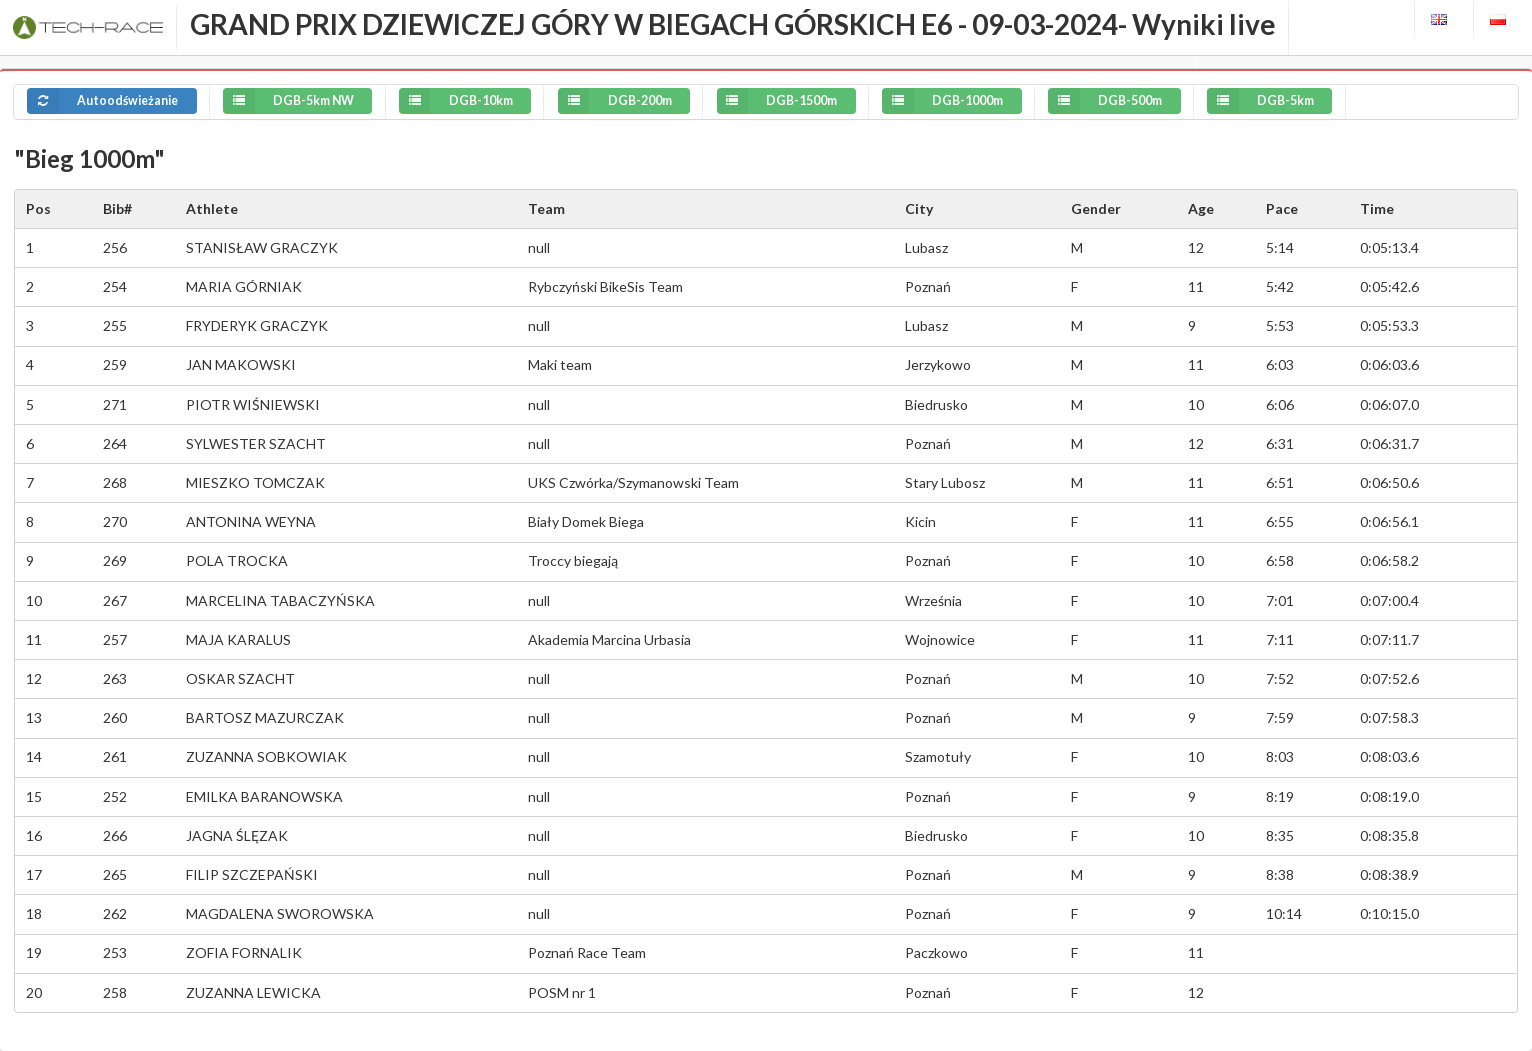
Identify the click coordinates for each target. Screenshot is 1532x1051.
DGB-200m (615, 101)
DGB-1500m (777, 101)
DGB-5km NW (288, 101)
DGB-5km (1260, 101)
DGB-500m (1105, 101)
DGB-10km (456, 101)
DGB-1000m (942, 101)
